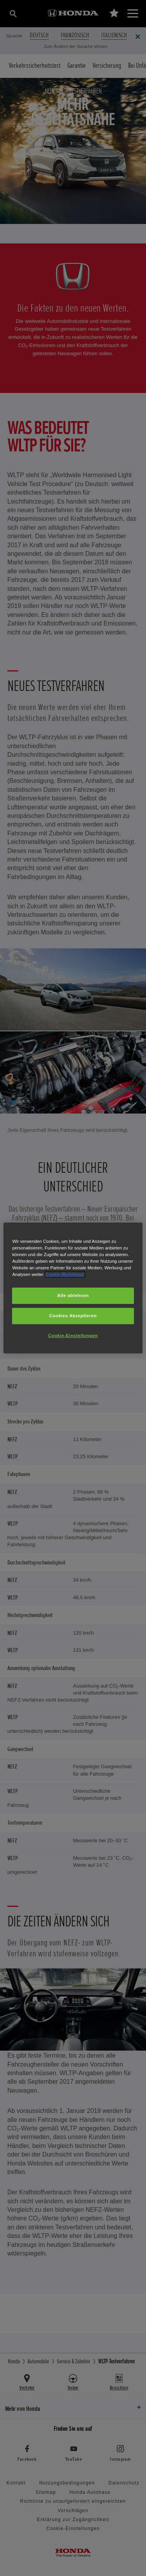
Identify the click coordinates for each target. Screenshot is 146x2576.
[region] (73, 1288)
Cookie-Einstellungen (73, 1335)
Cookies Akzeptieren (73, 1315)
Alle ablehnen (73, 1295)
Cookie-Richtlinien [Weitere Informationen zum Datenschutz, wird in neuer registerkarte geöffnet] (65, 1274)
